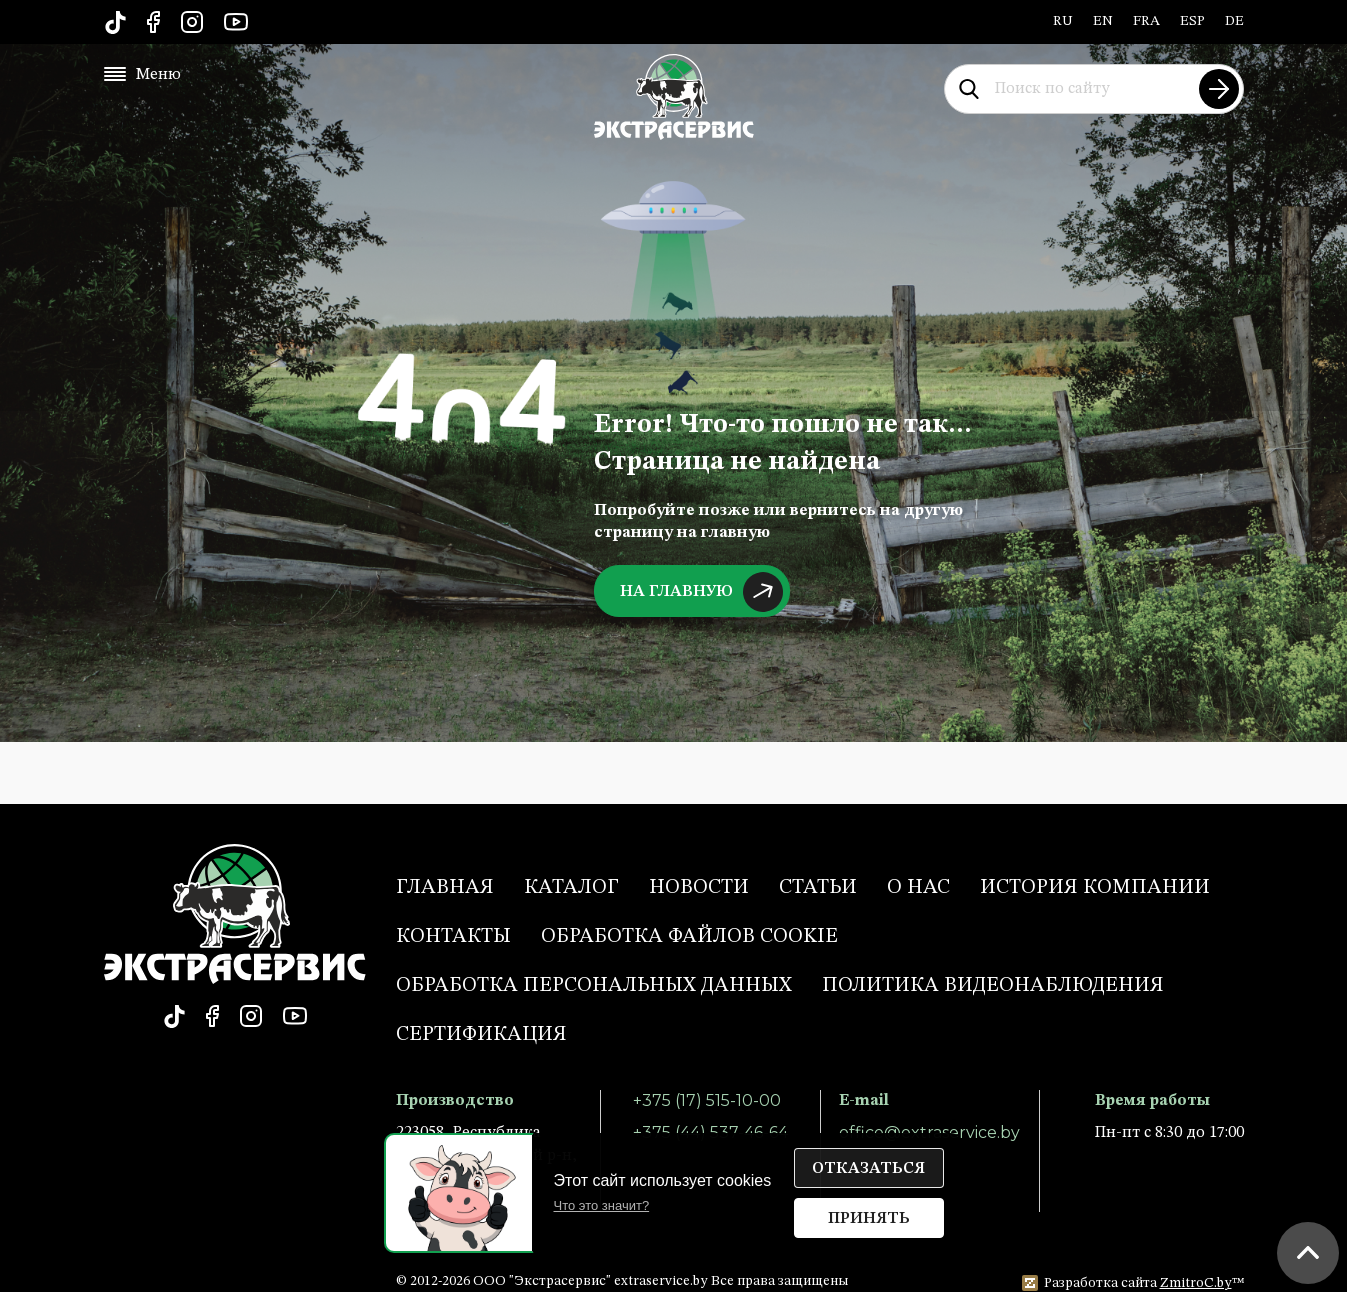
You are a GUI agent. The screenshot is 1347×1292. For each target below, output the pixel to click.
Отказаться (868, 1169)
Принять (869, 1219)
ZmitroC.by (1196, 1283)
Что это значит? (602, 1205)
